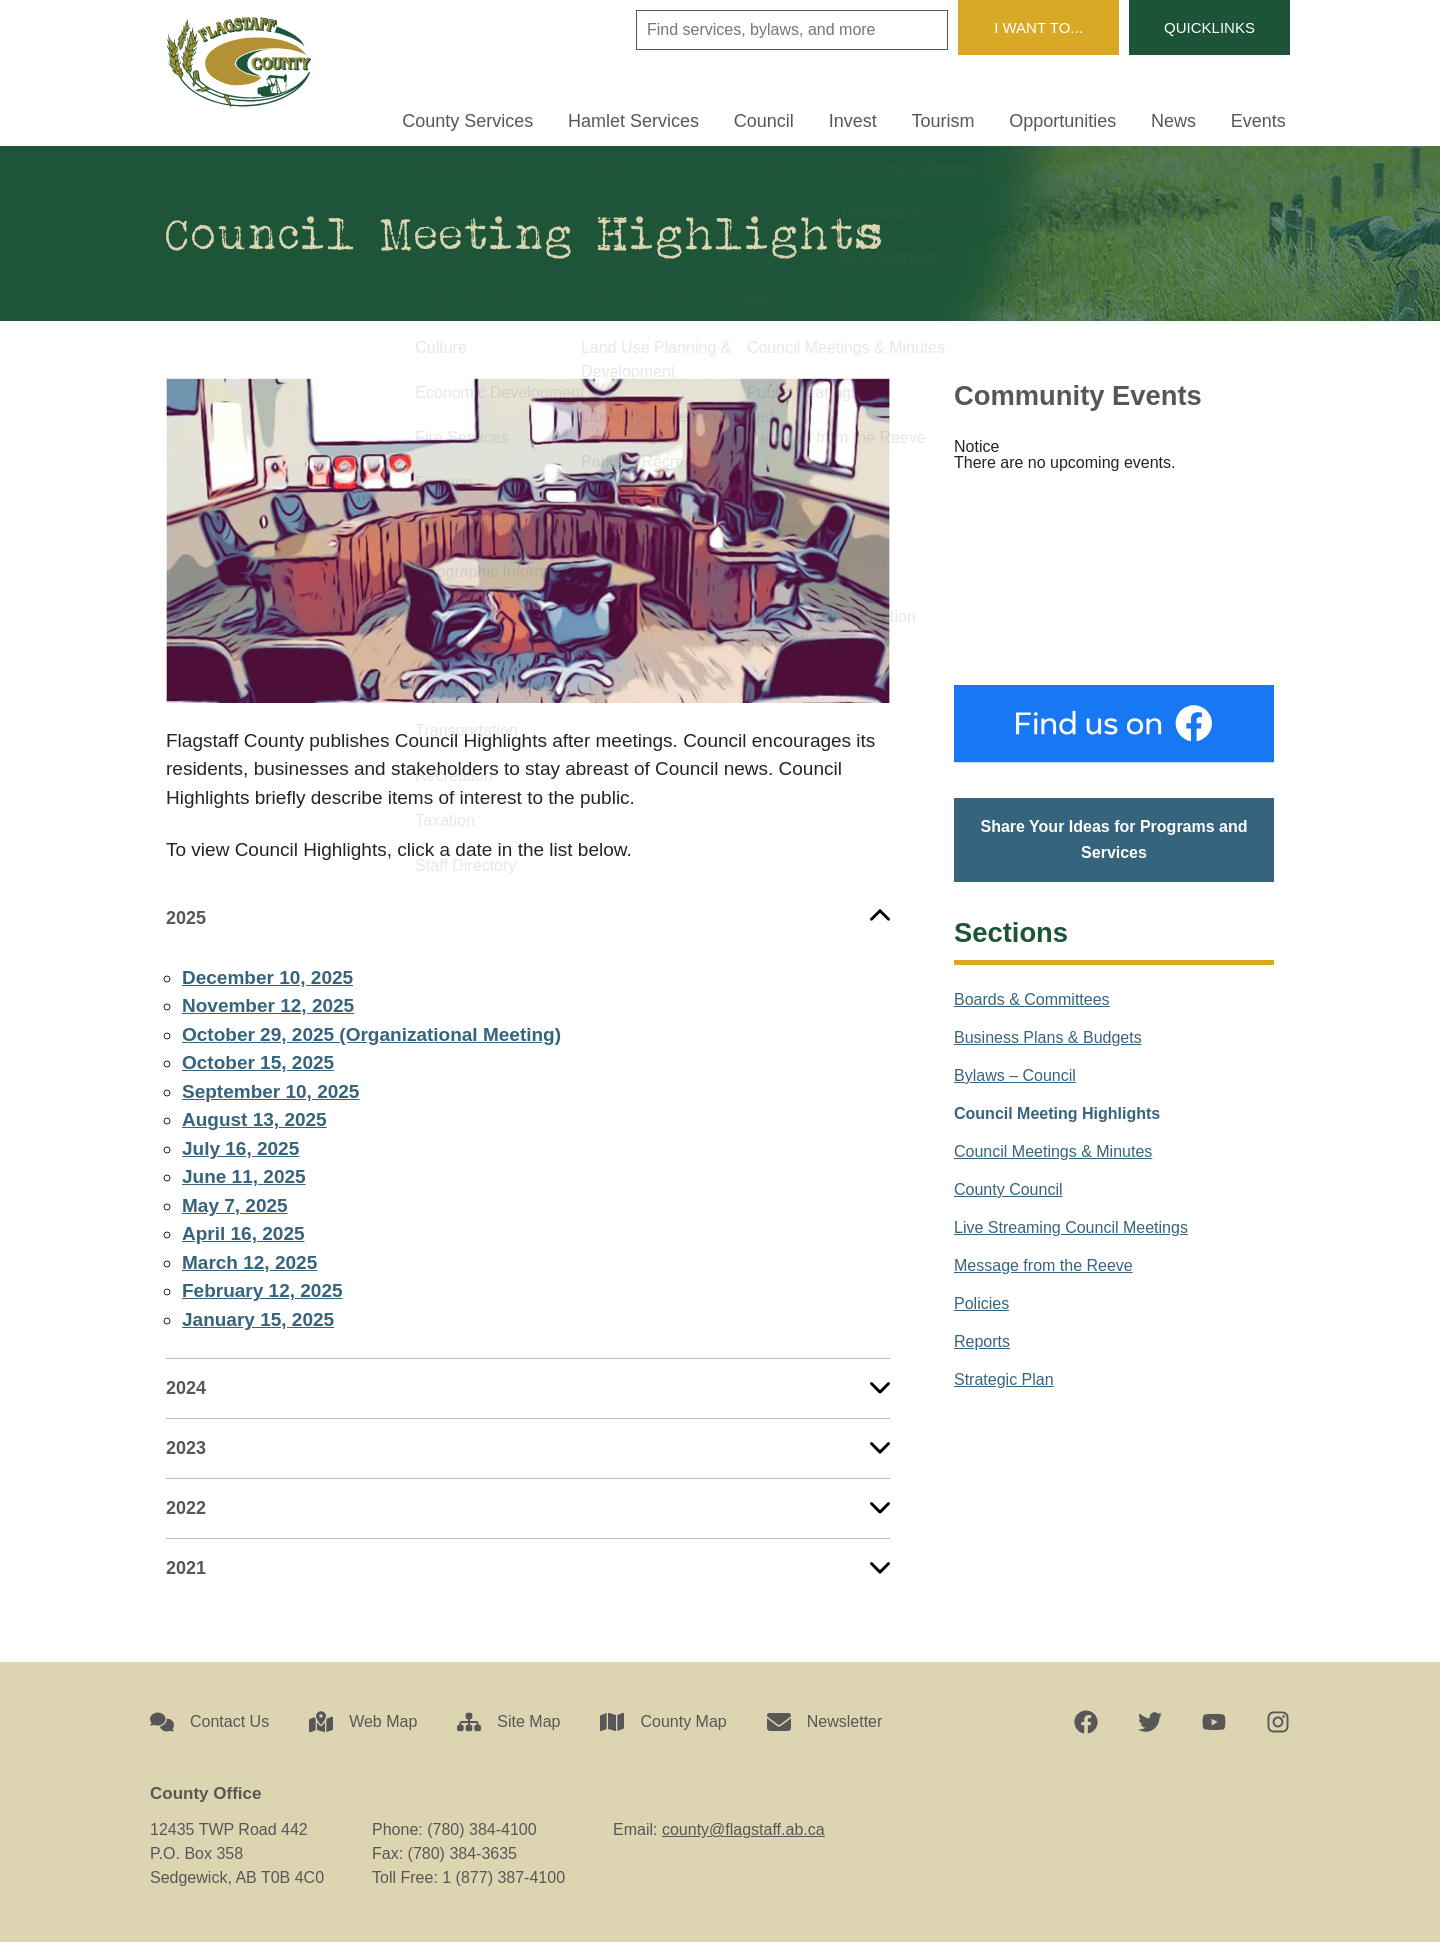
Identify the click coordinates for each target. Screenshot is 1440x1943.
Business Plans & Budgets (1048, 1037)
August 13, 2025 (254, 1120)
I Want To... (1026, 27)
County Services (530, 118)
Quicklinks (1205, 27)
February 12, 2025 (262, 1291)
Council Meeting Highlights (1057, 1113)
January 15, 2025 (258, 1319)
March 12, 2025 (249, 1262)
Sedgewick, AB (1114, 579)
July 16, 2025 (240, 1148)
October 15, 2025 (258, 1063)
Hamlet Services (687, 118)
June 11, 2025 (244, 1177)
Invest (890, 118)
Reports (982, 1341)
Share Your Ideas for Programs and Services (1113, 840)
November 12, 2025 (268, 1006)
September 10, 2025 (270, 1091)
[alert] (1114, 456)
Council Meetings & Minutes (1053, 1151)
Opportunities (1083, 118)
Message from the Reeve (1043, 1265)
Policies (981, 1303)
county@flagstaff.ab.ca (743, 1830)
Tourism (972, 118)
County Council (1008, 1189)
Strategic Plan (1004, 1379)
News (1186, 118)
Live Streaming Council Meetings (1071, 1227)
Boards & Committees (1032, 999)
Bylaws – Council (1015, 1075)
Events (1262, 118)
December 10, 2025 (267, 977)
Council (810, 118)
